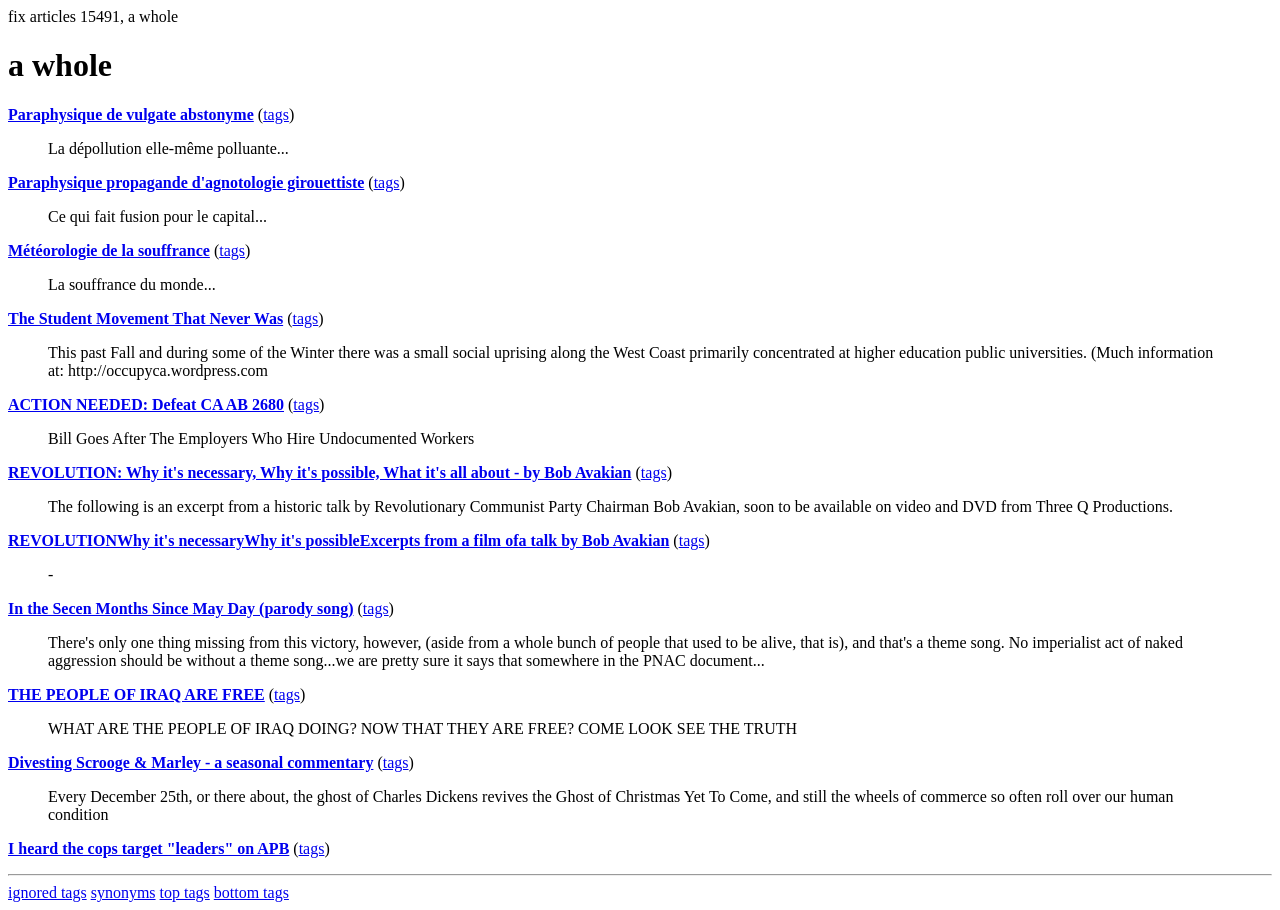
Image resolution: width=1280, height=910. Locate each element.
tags (276, 114)
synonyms (123, 892)
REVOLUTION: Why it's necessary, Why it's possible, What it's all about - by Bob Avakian (320, 472)
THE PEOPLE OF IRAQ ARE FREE (136, 694)
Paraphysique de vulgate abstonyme (131, 114)
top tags (185, 892)
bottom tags (251, 892)
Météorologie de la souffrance (109, 250)
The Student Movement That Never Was (145, 318)
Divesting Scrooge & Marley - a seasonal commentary (190, 762)
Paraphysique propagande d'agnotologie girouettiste (186, 182)
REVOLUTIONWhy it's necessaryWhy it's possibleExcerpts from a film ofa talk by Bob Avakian (338, 540)
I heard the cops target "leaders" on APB (148, 848)
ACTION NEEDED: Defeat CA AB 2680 (146, 404)
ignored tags (47, 892)
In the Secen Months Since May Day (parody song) (181, 608)
